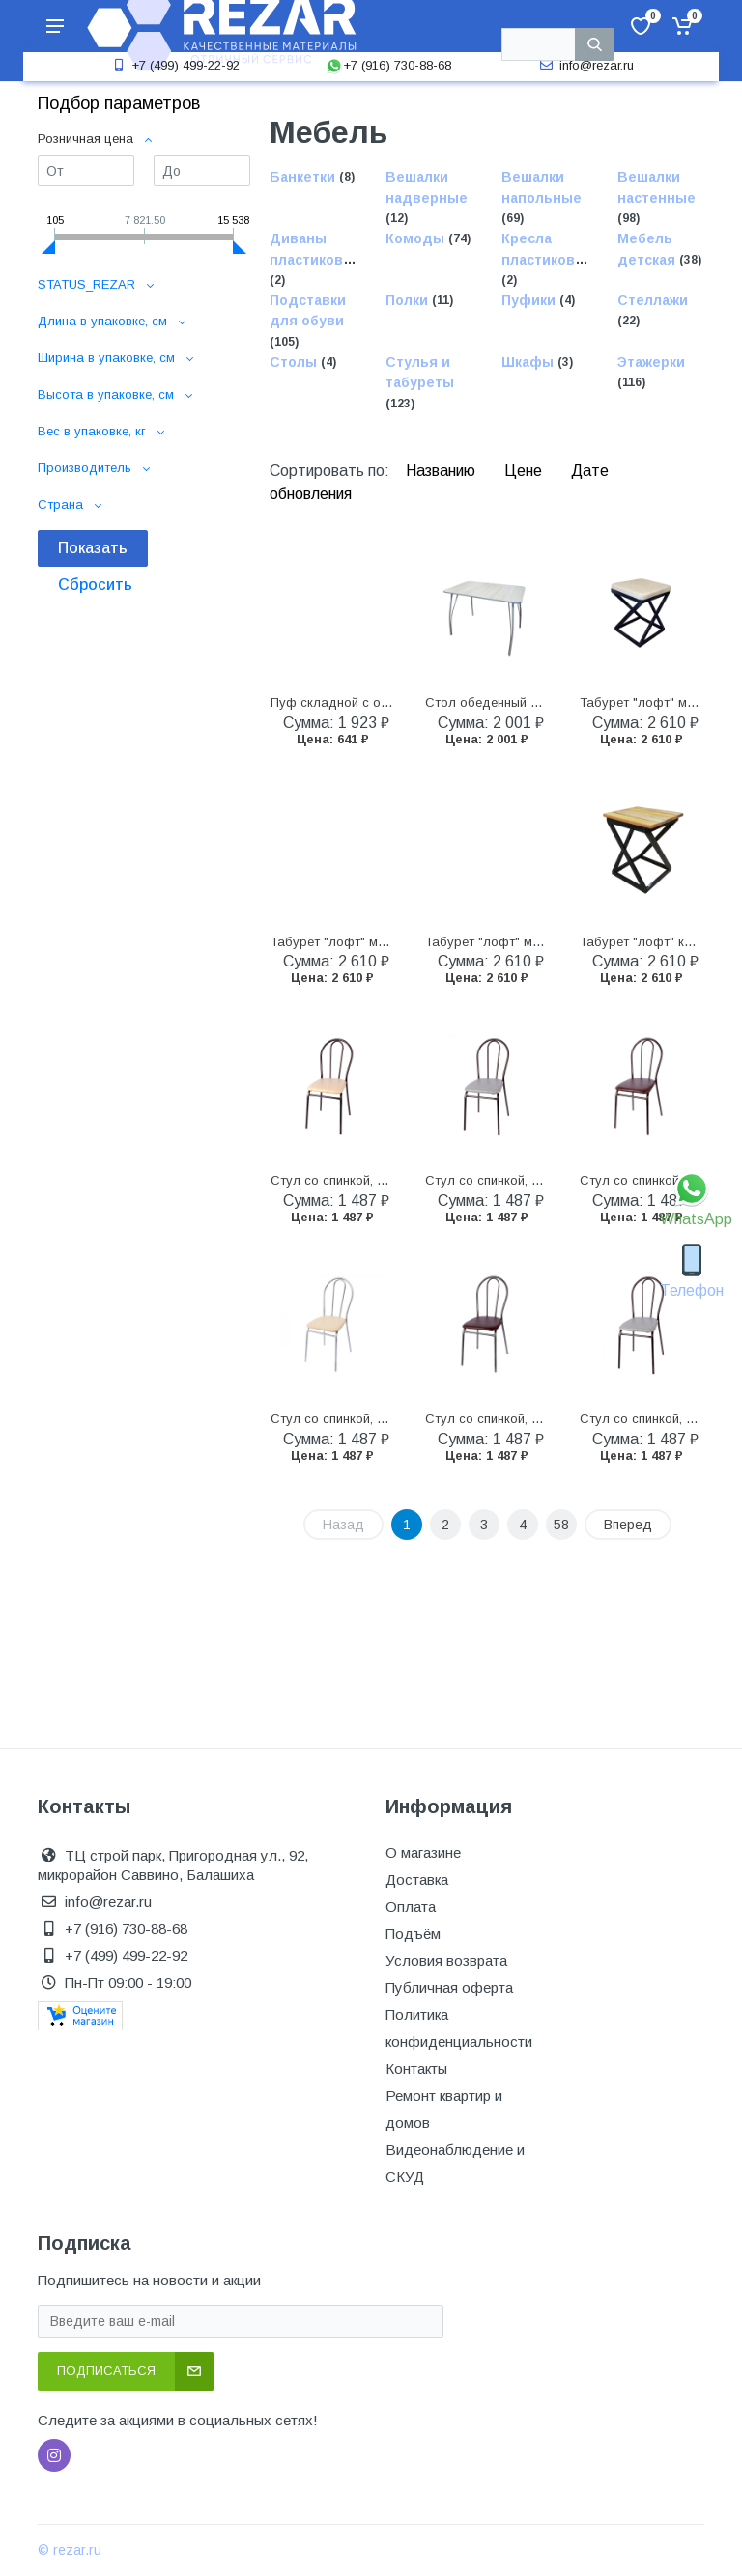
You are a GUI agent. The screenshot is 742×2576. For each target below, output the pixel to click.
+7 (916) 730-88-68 (388, 65)
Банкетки (304, 177)
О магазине (423, 1852)
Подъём (413, 1933)
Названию (442, 470)
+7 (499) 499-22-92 (174, 65)
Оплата (410, 1906)
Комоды (416, 239)
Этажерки (651, 362)
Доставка (416, 1879)
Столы (295, 362)
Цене (525, 470)
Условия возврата (446, 1960)
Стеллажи (652, 300)
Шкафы (529, 362)
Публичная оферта (449, 1987)
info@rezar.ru (585, 65)
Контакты (416, 2068)
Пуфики (530, 300)
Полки (408, 300)
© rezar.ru (69, 2550)
